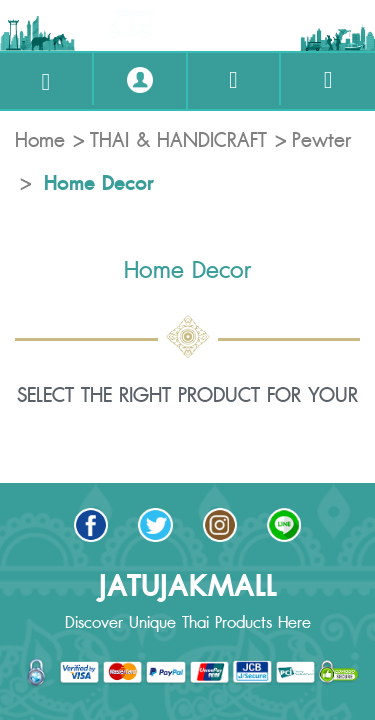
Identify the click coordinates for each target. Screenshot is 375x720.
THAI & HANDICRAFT (178, 141)
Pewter (321, 141)
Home (40, 141)
